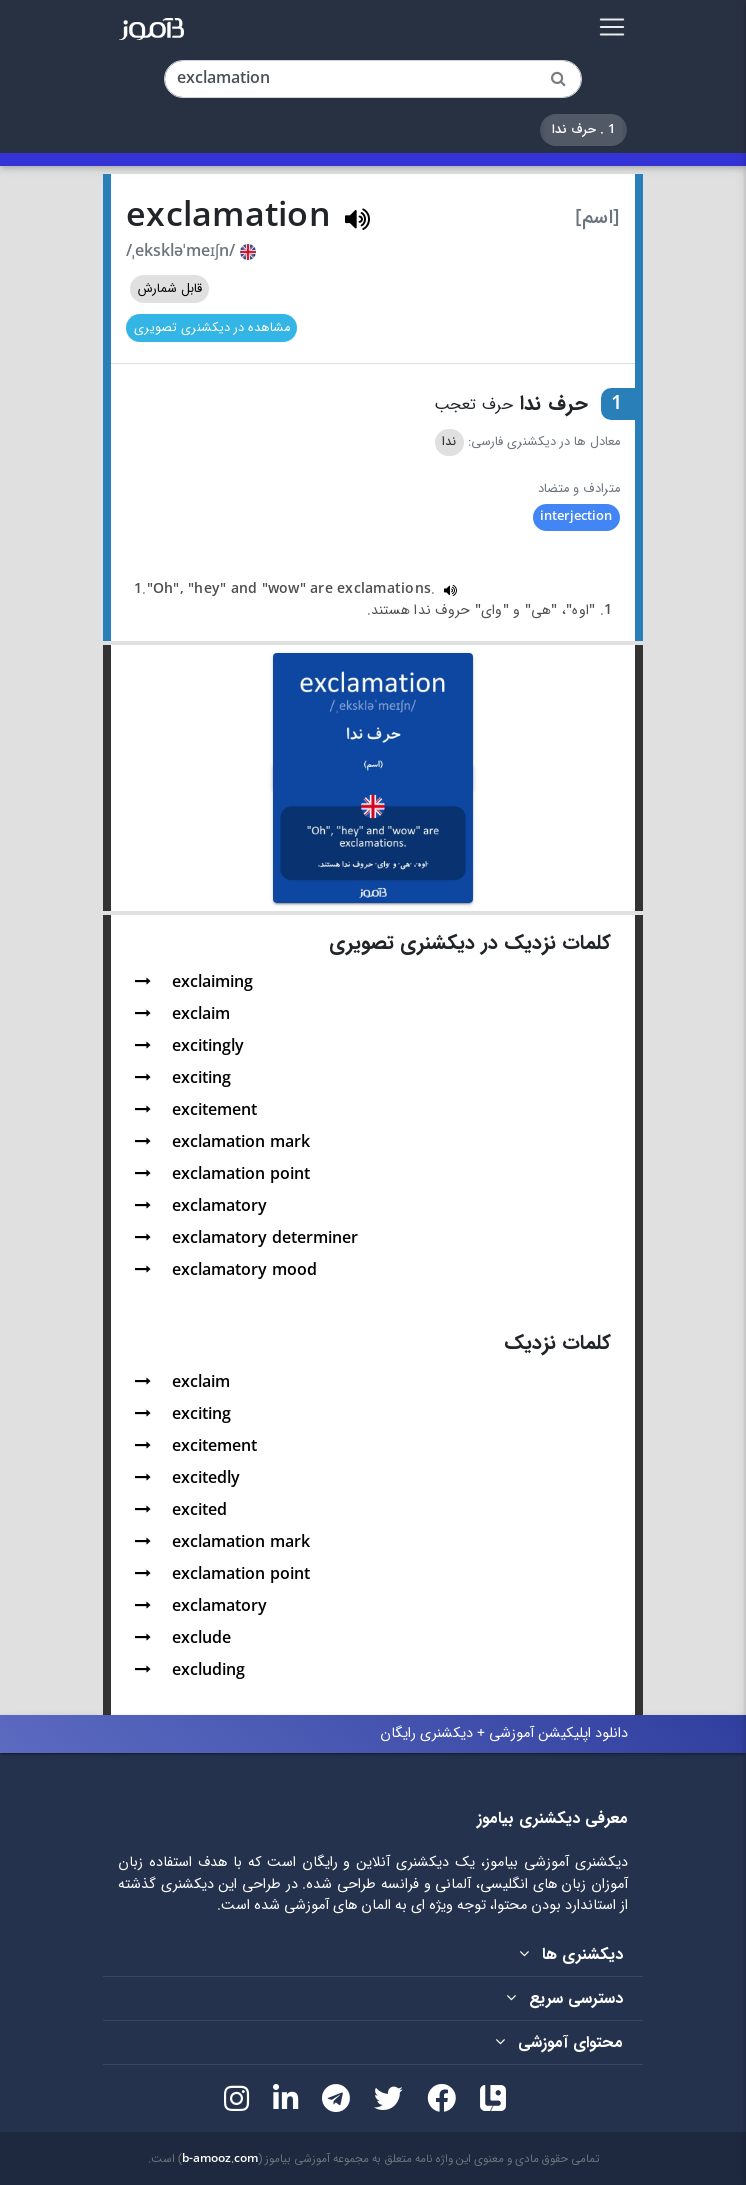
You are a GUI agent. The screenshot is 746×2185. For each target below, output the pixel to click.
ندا (449, 442)
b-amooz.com (220, 2159)
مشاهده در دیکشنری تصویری (212, 328)
